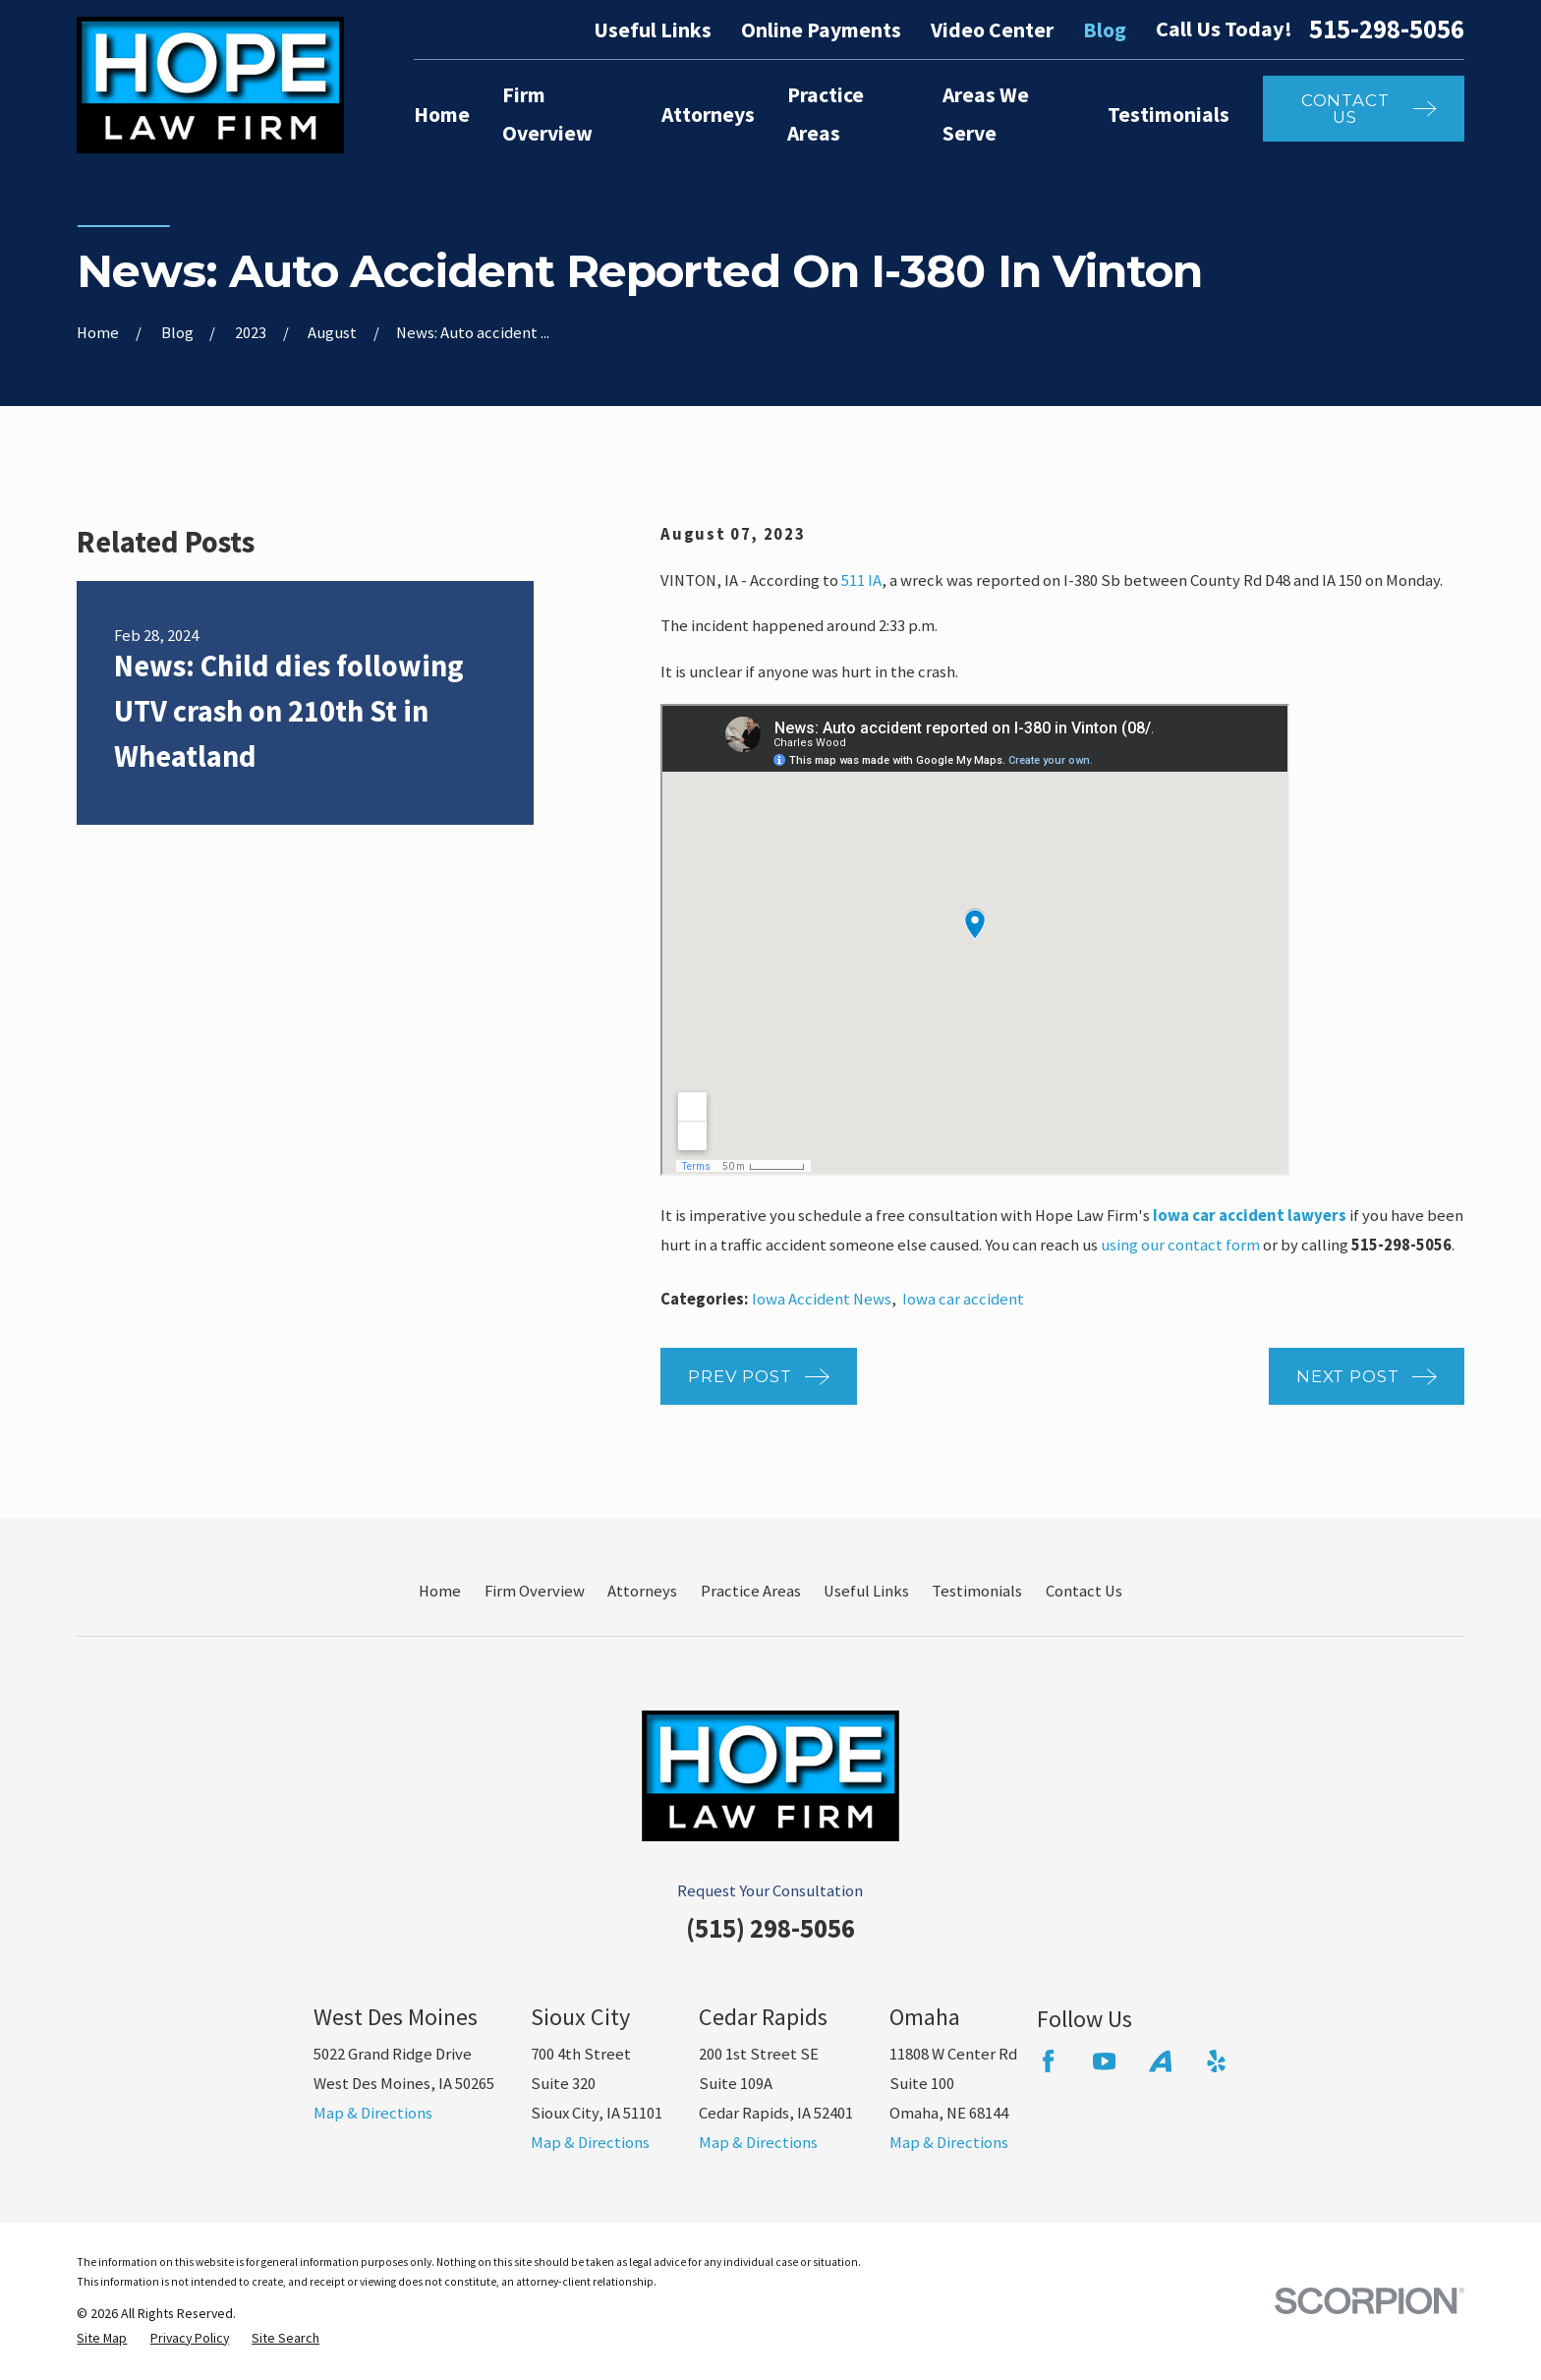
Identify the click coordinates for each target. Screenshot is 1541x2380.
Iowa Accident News (821, 1299)
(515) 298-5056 (770, 1928)
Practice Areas (751, 1591)
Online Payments (821, 30)
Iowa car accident (963, 1299)
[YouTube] (1104, 2061)
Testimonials (977, 1591)
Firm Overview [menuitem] (547, 114)
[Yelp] (1216, 2061)
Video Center (992, 30)
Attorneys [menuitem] (708, 114)
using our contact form (1180, 1245)
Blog (1104, 30)
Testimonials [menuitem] (1168, 114)
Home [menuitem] (442, 114)
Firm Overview (535, 1591)
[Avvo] (1160, 2061)
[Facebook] (1048, 2061)
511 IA (861, 580)
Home (440, 1591)
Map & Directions (373, 2113)
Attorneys (642, 1591)
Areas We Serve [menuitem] (985, 114)
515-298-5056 (1386, 30)
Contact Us (1084, 1591)
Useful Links (653, 30)
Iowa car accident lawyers (1249, 1215)
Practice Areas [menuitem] (825, 114)
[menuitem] (102, 2338)
